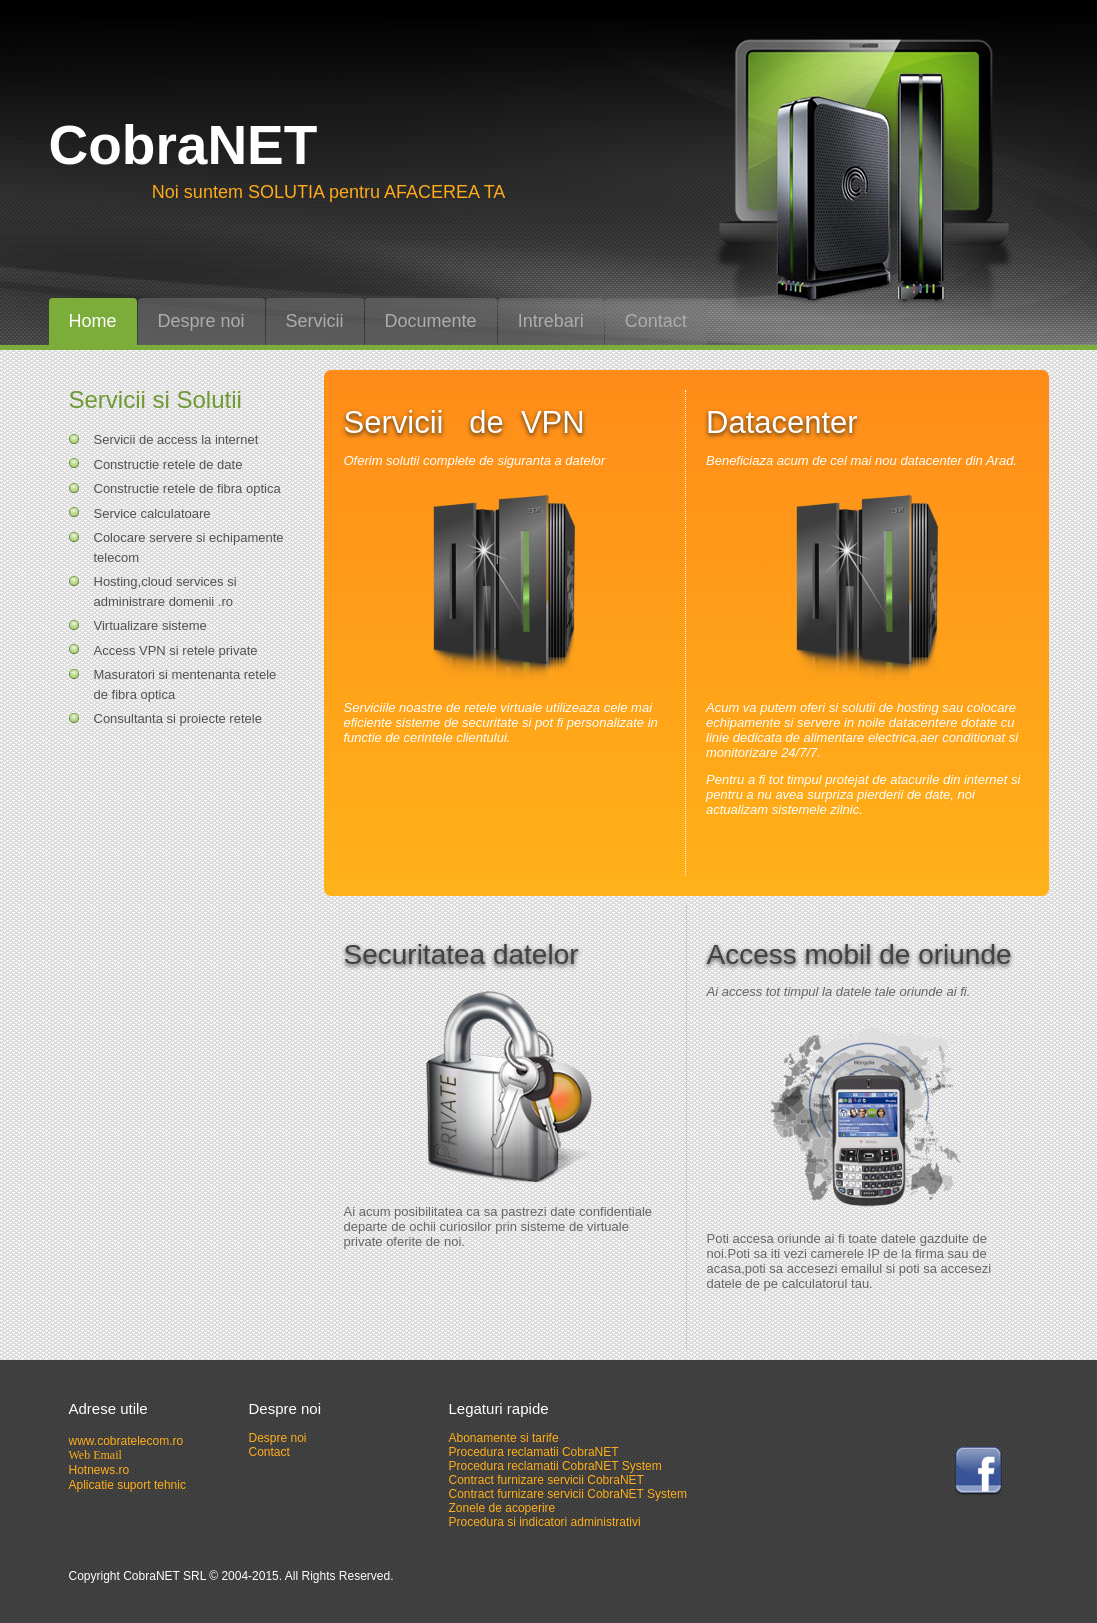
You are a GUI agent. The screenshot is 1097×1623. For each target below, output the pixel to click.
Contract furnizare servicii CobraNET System (568, 1494)
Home (93, 321)
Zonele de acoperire (502, 1508)
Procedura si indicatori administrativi (545, 1522)
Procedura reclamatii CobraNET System (555, 1466)
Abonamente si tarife (504, 1438)
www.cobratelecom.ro (126, 1441)
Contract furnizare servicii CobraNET (546, 1480)
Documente (431, 321)
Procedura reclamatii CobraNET (534, 1452)
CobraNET (183, 145)
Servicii (315, 321)
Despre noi (201, 321)
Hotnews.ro (99, 1470)
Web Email (95, 1455)
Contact (656, 321)
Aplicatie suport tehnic (127, 1485)
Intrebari (551, 321)
